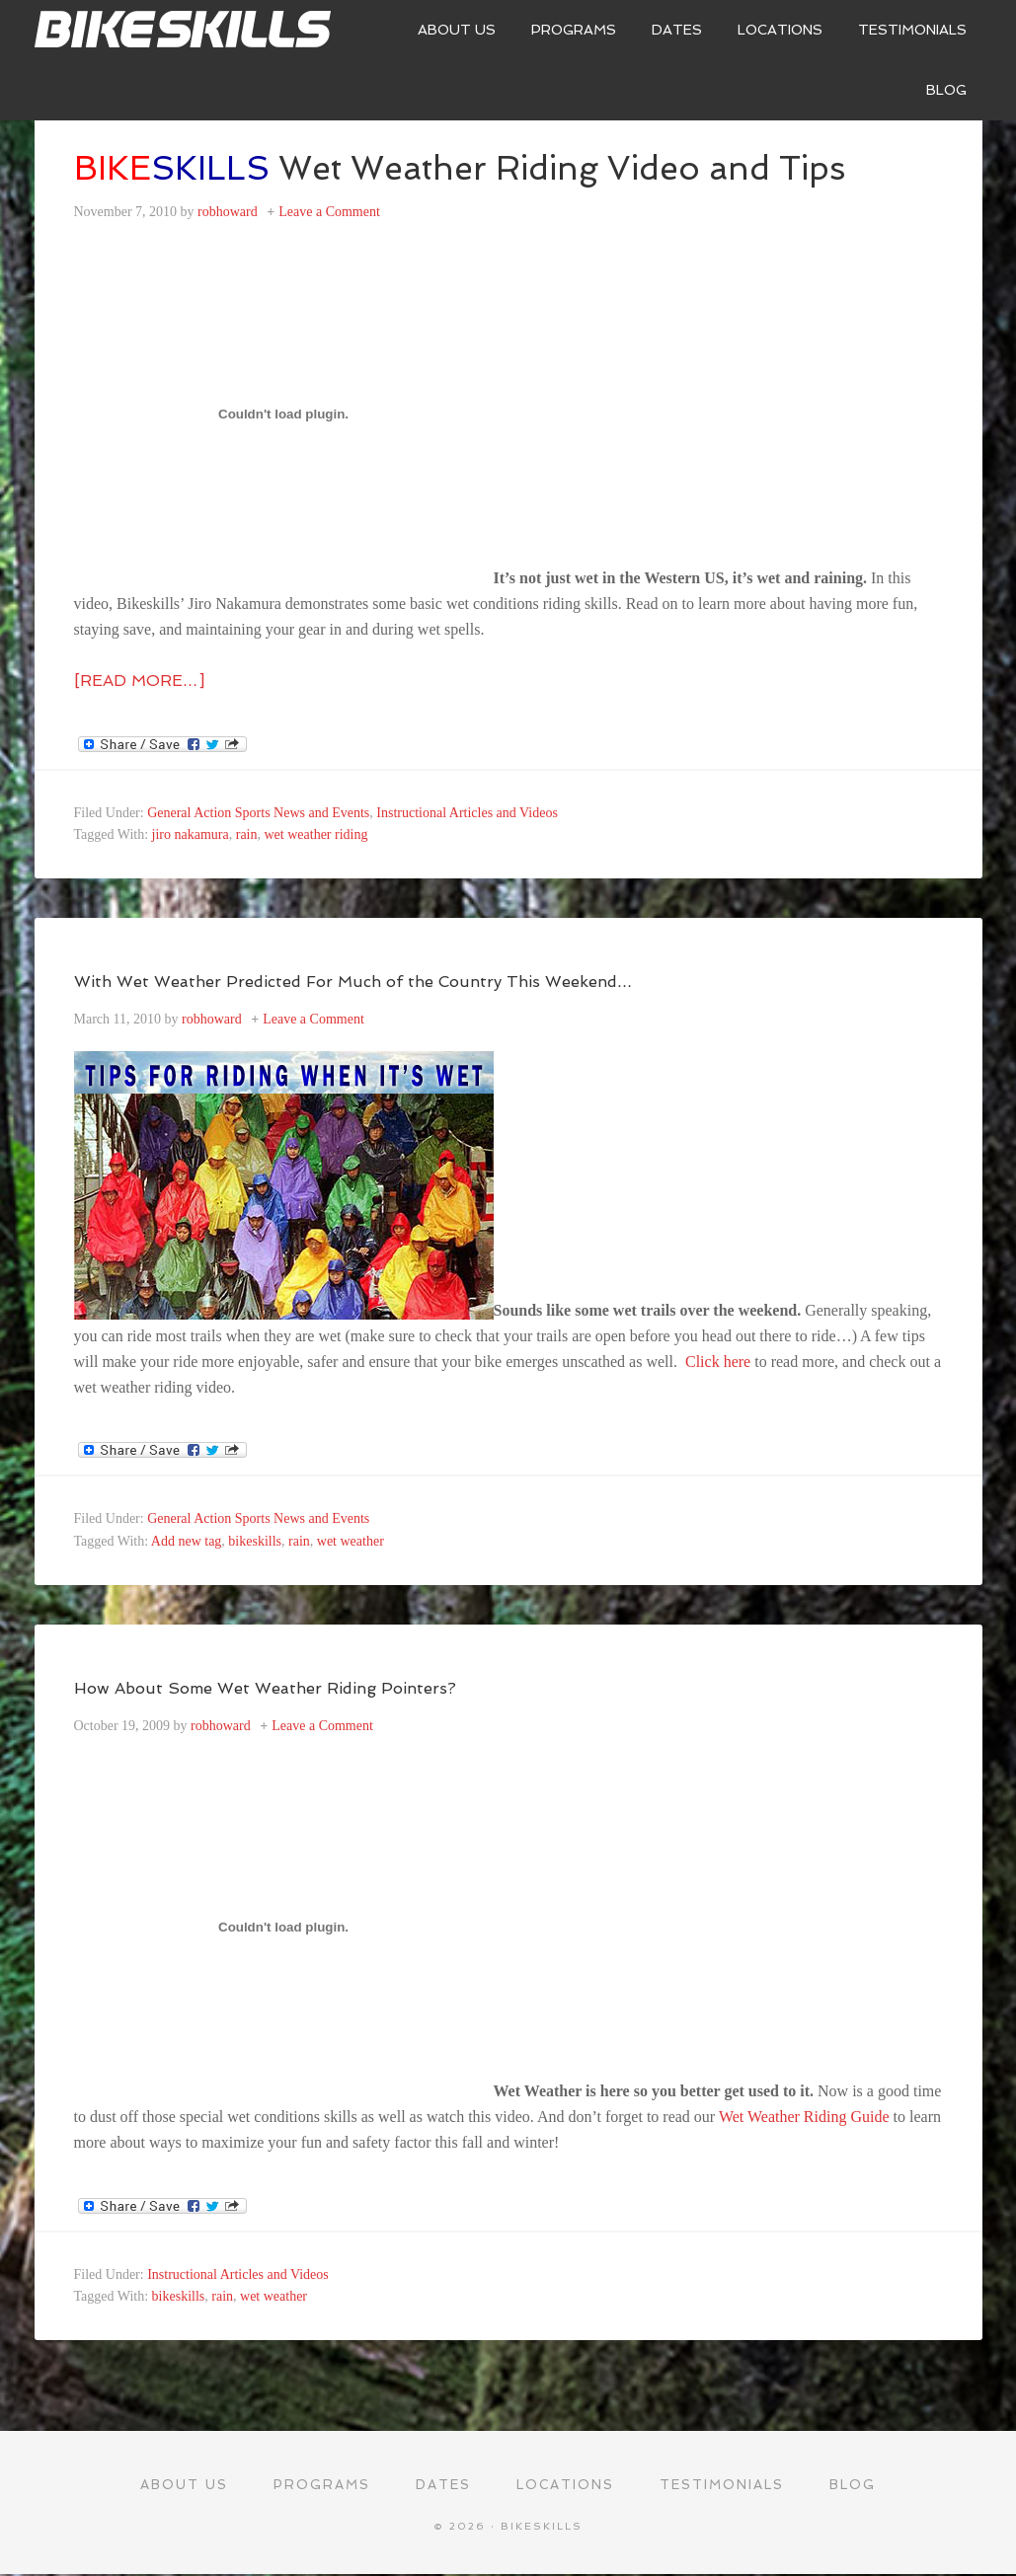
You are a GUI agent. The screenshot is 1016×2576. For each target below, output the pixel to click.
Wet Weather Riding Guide (806, 2116)
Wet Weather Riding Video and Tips (492, 167)
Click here (719, 1361)
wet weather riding (315, 834)
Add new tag (186, 1541)
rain (247, 834)
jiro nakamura (190, 834)
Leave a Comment (329, 211)
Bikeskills (183, 29)
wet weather (350, 1541)
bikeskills (254, 1541)
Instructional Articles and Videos (467, 812)
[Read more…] (139, 680)
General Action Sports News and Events (258, 812)
